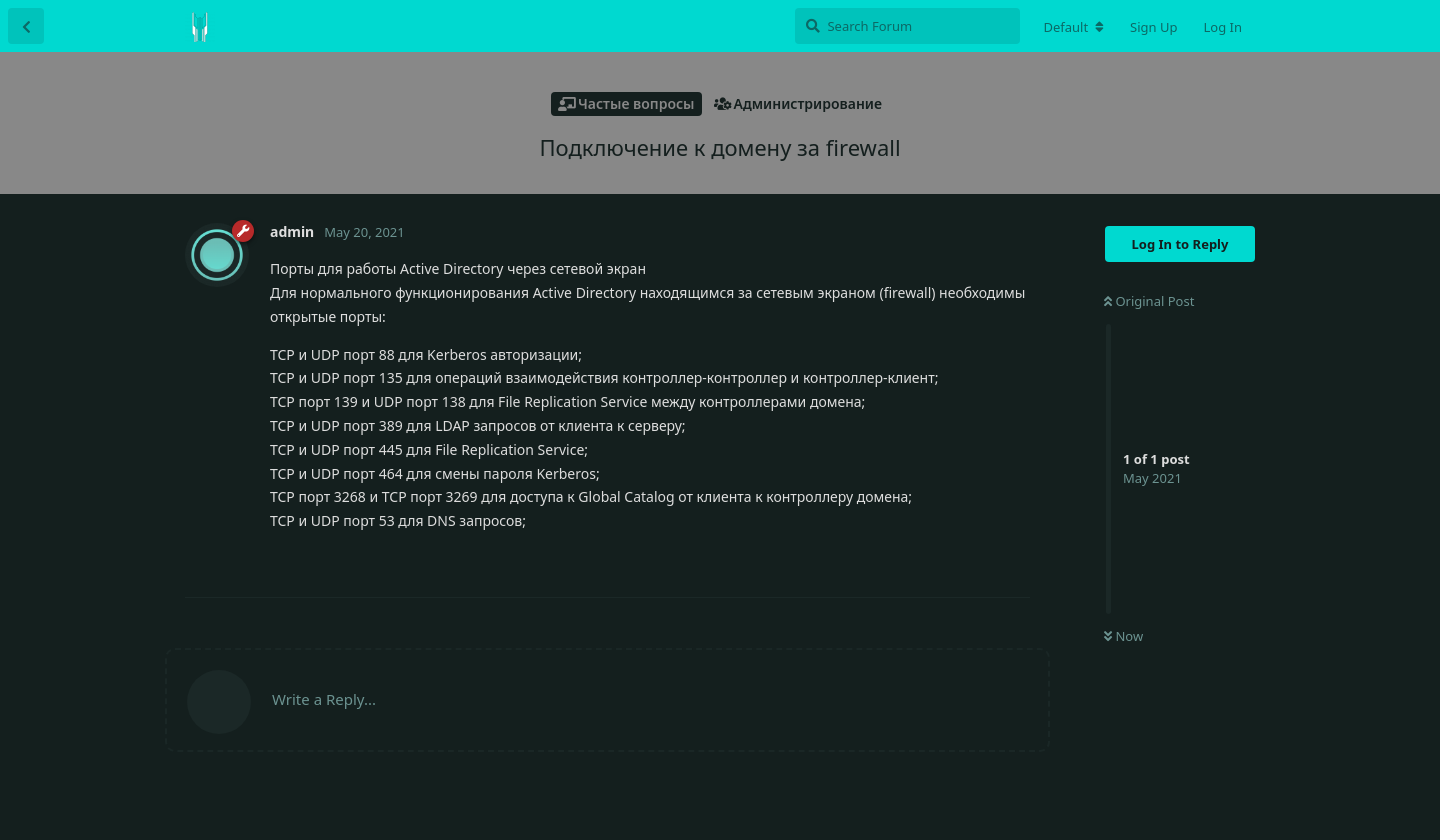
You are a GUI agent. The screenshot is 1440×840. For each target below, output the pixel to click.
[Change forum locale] (1073, 27)
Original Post (1149, 301)
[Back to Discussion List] (26, 26)
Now (1123, 636)
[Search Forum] (907, 26)
